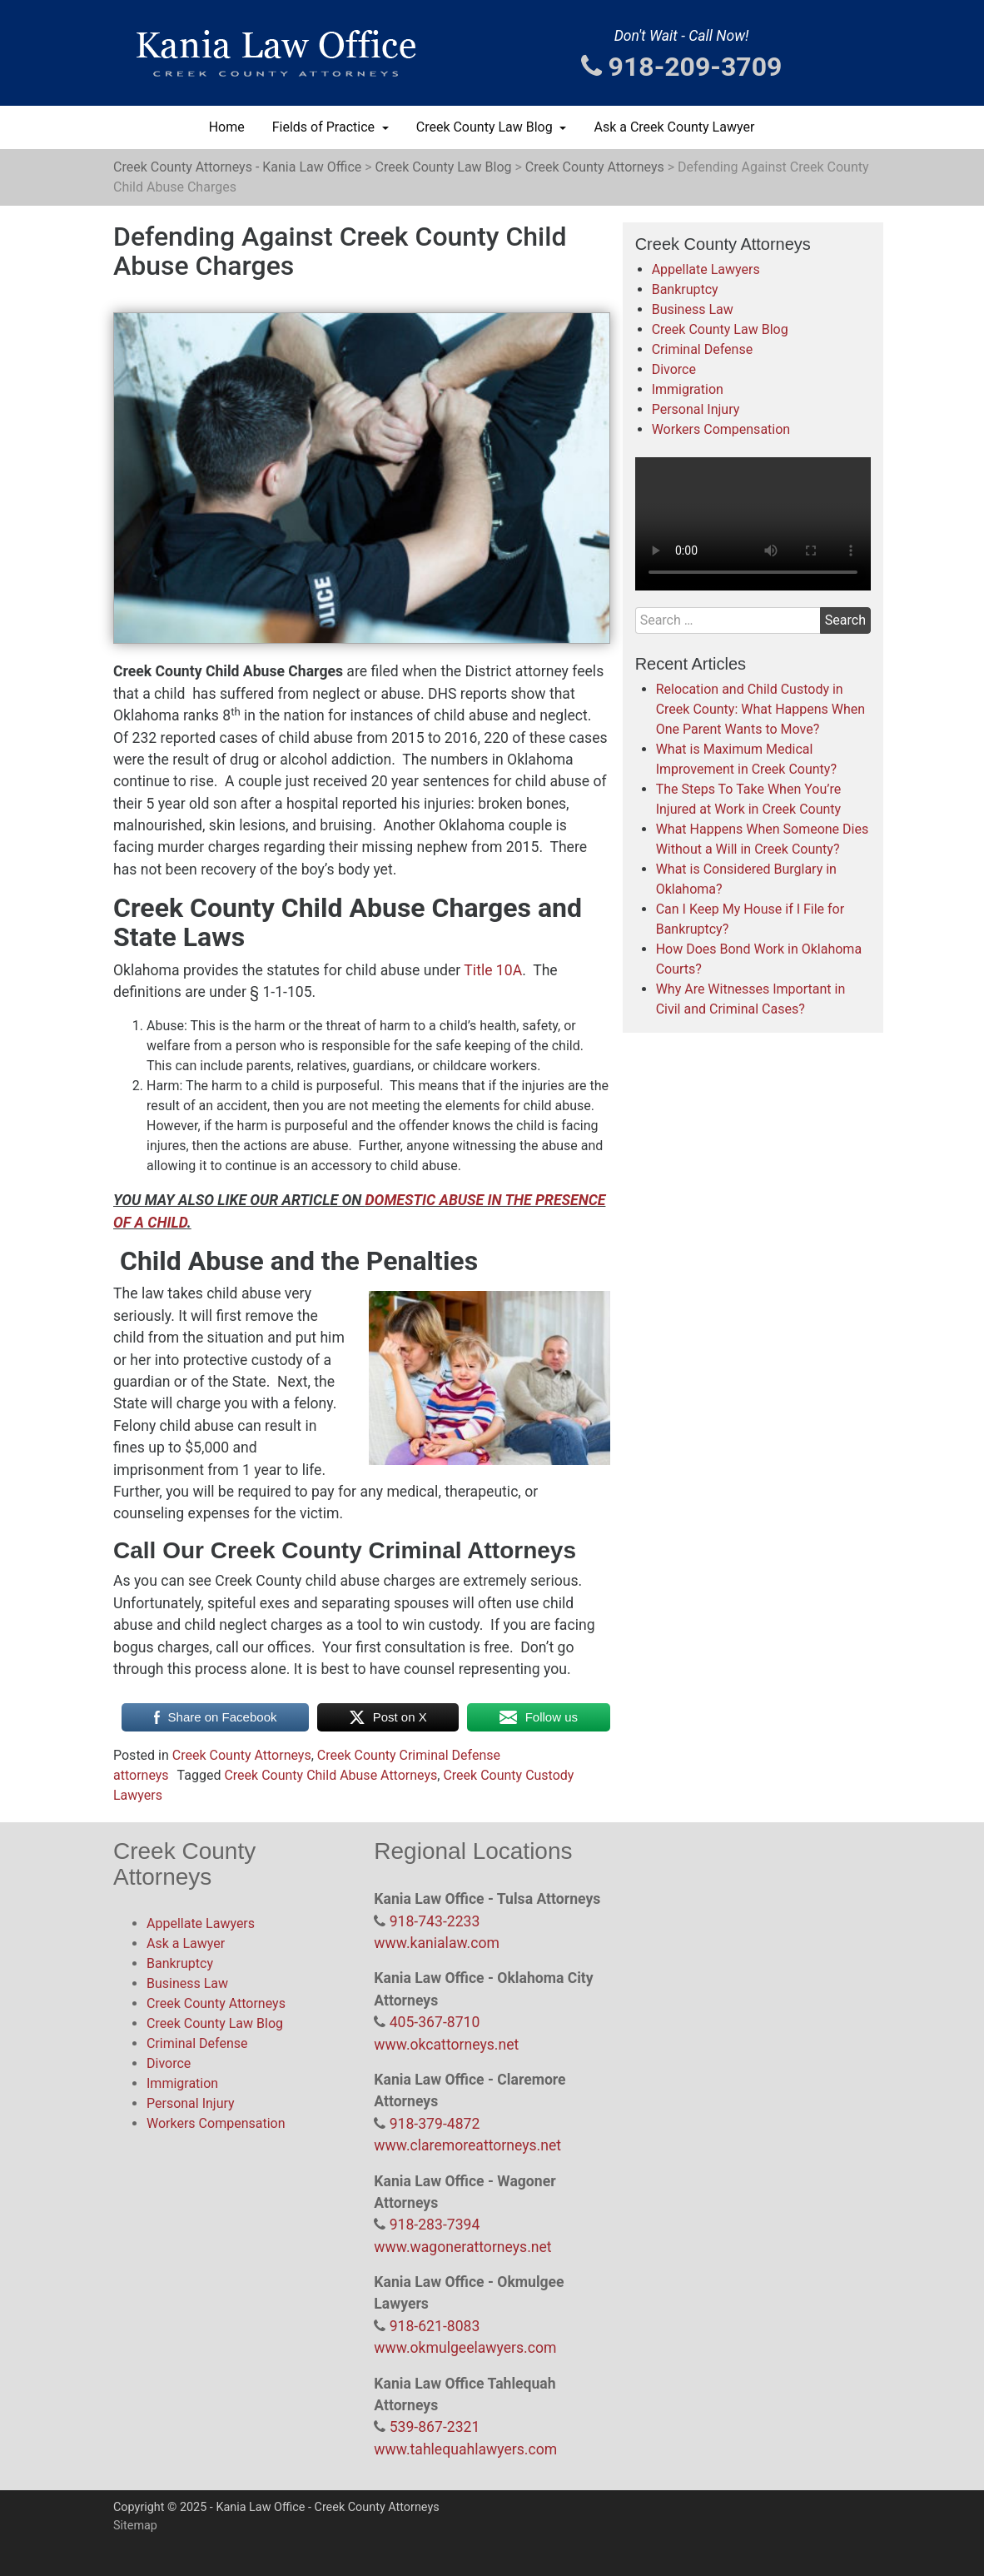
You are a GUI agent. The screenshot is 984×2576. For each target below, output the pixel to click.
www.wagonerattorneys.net (462, 2247)
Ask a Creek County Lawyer (674, 127)
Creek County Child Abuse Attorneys (330, 1775)
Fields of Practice (325, 127)
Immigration (687, 389)
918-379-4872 (435, 2123)
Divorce (674, 369)
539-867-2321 (435, 2427)
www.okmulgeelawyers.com (465, 2347)
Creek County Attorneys (241, 1755)
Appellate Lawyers (706, 269)
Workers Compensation (721, 429)
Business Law (692, 309)
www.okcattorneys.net (446, 2044)
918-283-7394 (435, 2224)
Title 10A (493, 970)
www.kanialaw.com (436, 1943)
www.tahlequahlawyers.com (465, 2449)
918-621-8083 (435, 2326)
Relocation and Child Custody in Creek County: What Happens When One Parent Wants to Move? (760, 709)
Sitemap (135, 2526)
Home (227, 127)
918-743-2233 (435, 1921)
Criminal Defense (702, 349)
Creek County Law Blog (486, 127)
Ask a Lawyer (186, 1943)
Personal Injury (696, 409)
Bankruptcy (685, 289)
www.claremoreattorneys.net (467, 2145)
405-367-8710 (435, 2022)
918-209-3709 (682, 66)
